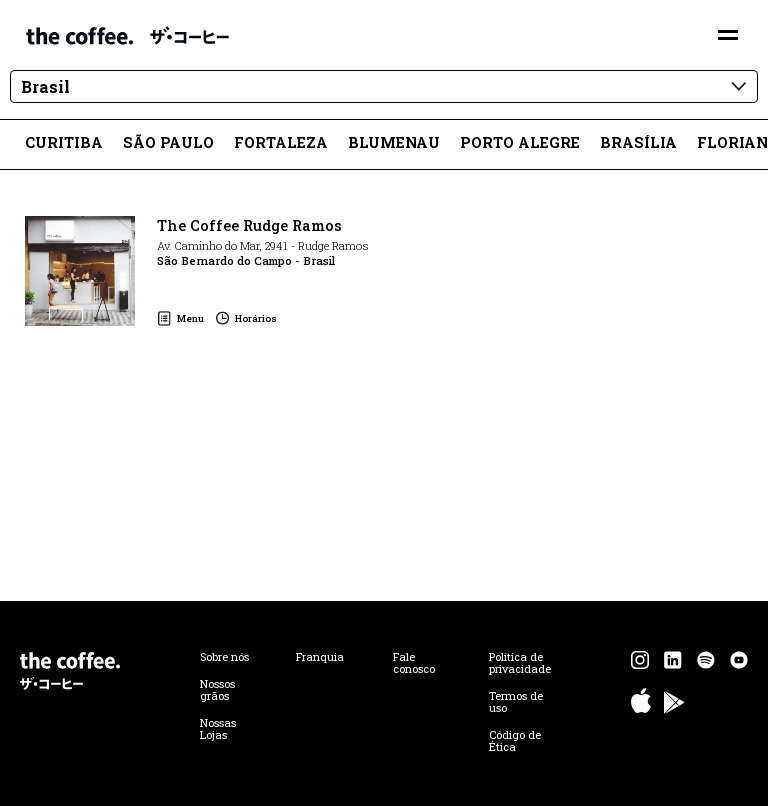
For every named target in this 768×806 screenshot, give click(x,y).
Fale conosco (414, 663)
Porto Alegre (520, 142)
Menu (190, 318)
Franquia (320, 657)
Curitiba (64, 142)
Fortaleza (281, 142)
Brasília (638, 142)
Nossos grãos (217, 690)
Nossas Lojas (218, 729)
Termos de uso (516, 702)
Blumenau (394, 142)
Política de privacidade (520, 663)
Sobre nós (224, 657)
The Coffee (127, 35)
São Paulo (168, 142)
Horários (256, 318)
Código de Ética (515, 741)
